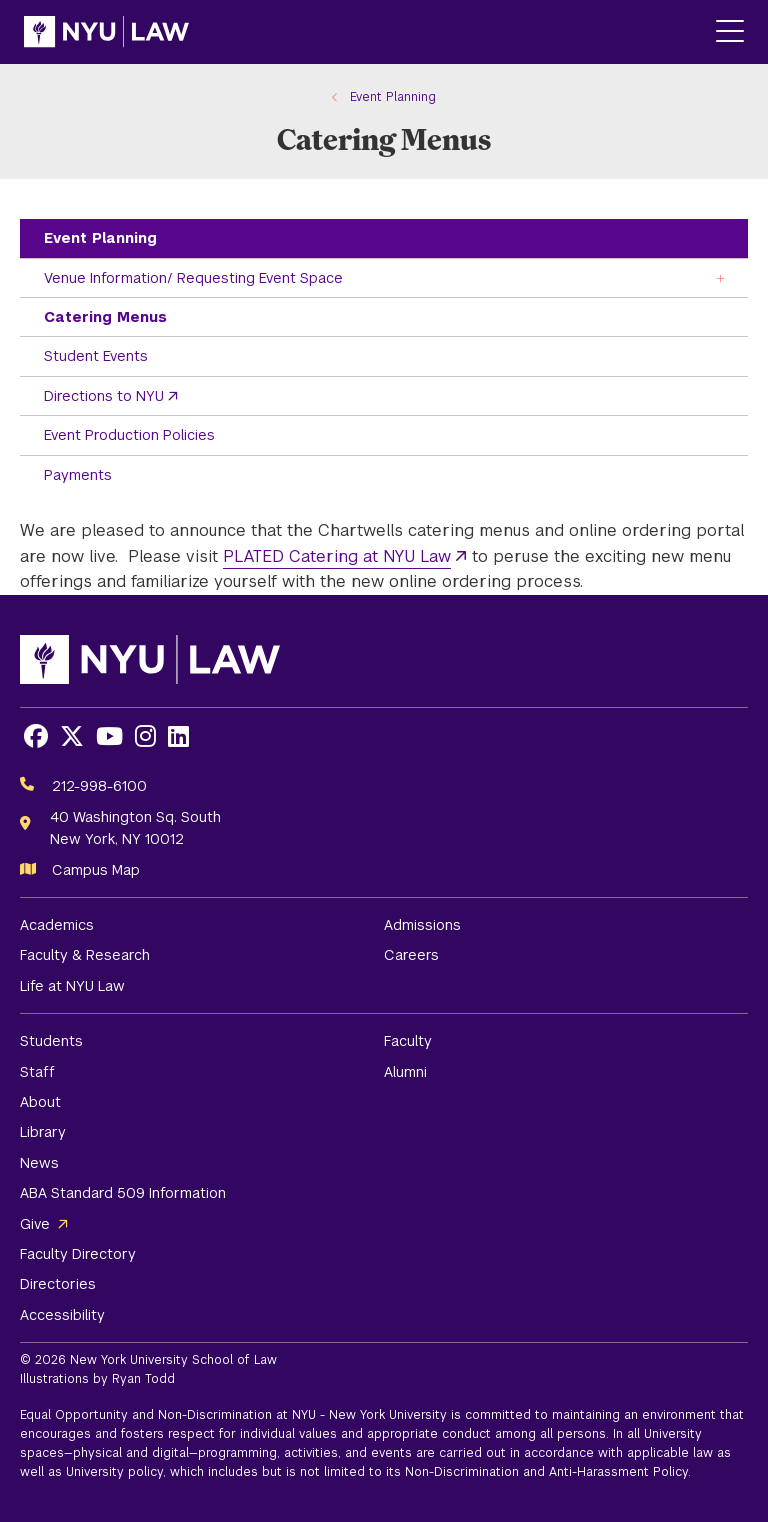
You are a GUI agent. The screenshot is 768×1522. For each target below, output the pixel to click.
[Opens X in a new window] (72, 736)
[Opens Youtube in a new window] (109, 736)
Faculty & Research (85, 955)
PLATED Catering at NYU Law (337, 556)
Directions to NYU (104, 396)
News (39, 1163)
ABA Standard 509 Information (123, 1193)
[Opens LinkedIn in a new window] (178, 736)
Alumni (405, 1072)
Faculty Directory (78, 1254)
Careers (411, 955)
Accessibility (62, 1315)
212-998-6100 (99, 786)
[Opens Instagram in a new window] (145, 736)
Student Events (96, 356)
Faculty (408, 1041)
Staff (37, 1072)
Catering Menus (105, 317)
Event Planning (100, 238)
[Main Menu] (730, 32)
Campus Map (96, 870)
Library (43, 1132)
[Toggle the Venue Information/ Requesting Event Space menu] (721, 277)
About (40, 1102)
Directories (58, 1284)
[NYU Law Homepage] (106, 32)
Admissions (422, 925)
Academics (57, 925)
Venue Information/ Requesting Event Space (193, 278)
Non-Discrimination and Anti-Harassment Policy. (548, 1472)
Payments (78, 475)
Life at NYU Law (72, 986)
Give (35, 1224)
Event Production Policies (129, 435)
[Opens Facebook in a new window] (36, 736)
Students (51, 1041)
